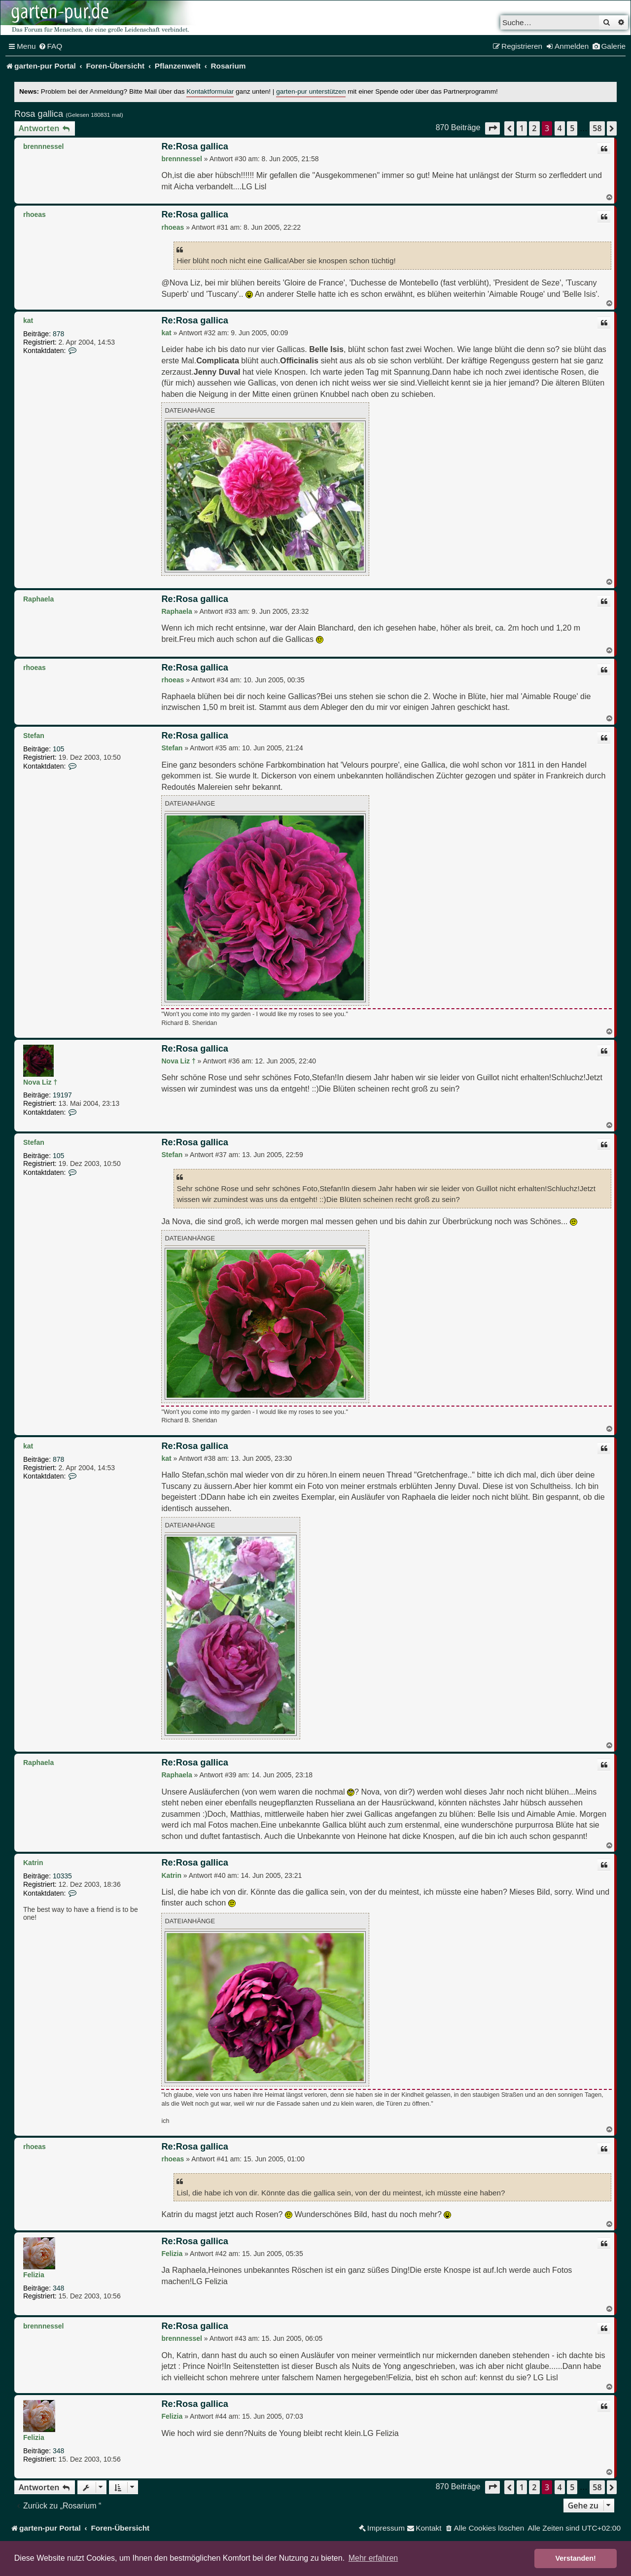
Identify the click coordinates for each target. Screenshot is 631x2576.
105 (58, 749)
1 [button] (522, 128)
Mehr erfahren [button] (373, 2558)
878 (58, 334)
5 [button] (572, 128)
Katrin (33, 1863)
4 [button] (560, 128)
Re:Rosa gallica (194, 146)
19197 (62, 1095)
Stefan (33, 736)
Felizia (33, 2275)
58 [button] (597, 128)
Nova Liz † (40, 1082)
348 (58, 2288)
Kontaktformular (210, 91)
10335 (62, 1876)
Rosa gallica (38, 114)
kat (28, 320)
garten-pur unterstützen (311, 91)
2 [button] (534, 128)
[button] (492, 128)
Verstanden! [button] (576, 2558)
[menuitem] (50, 46)
